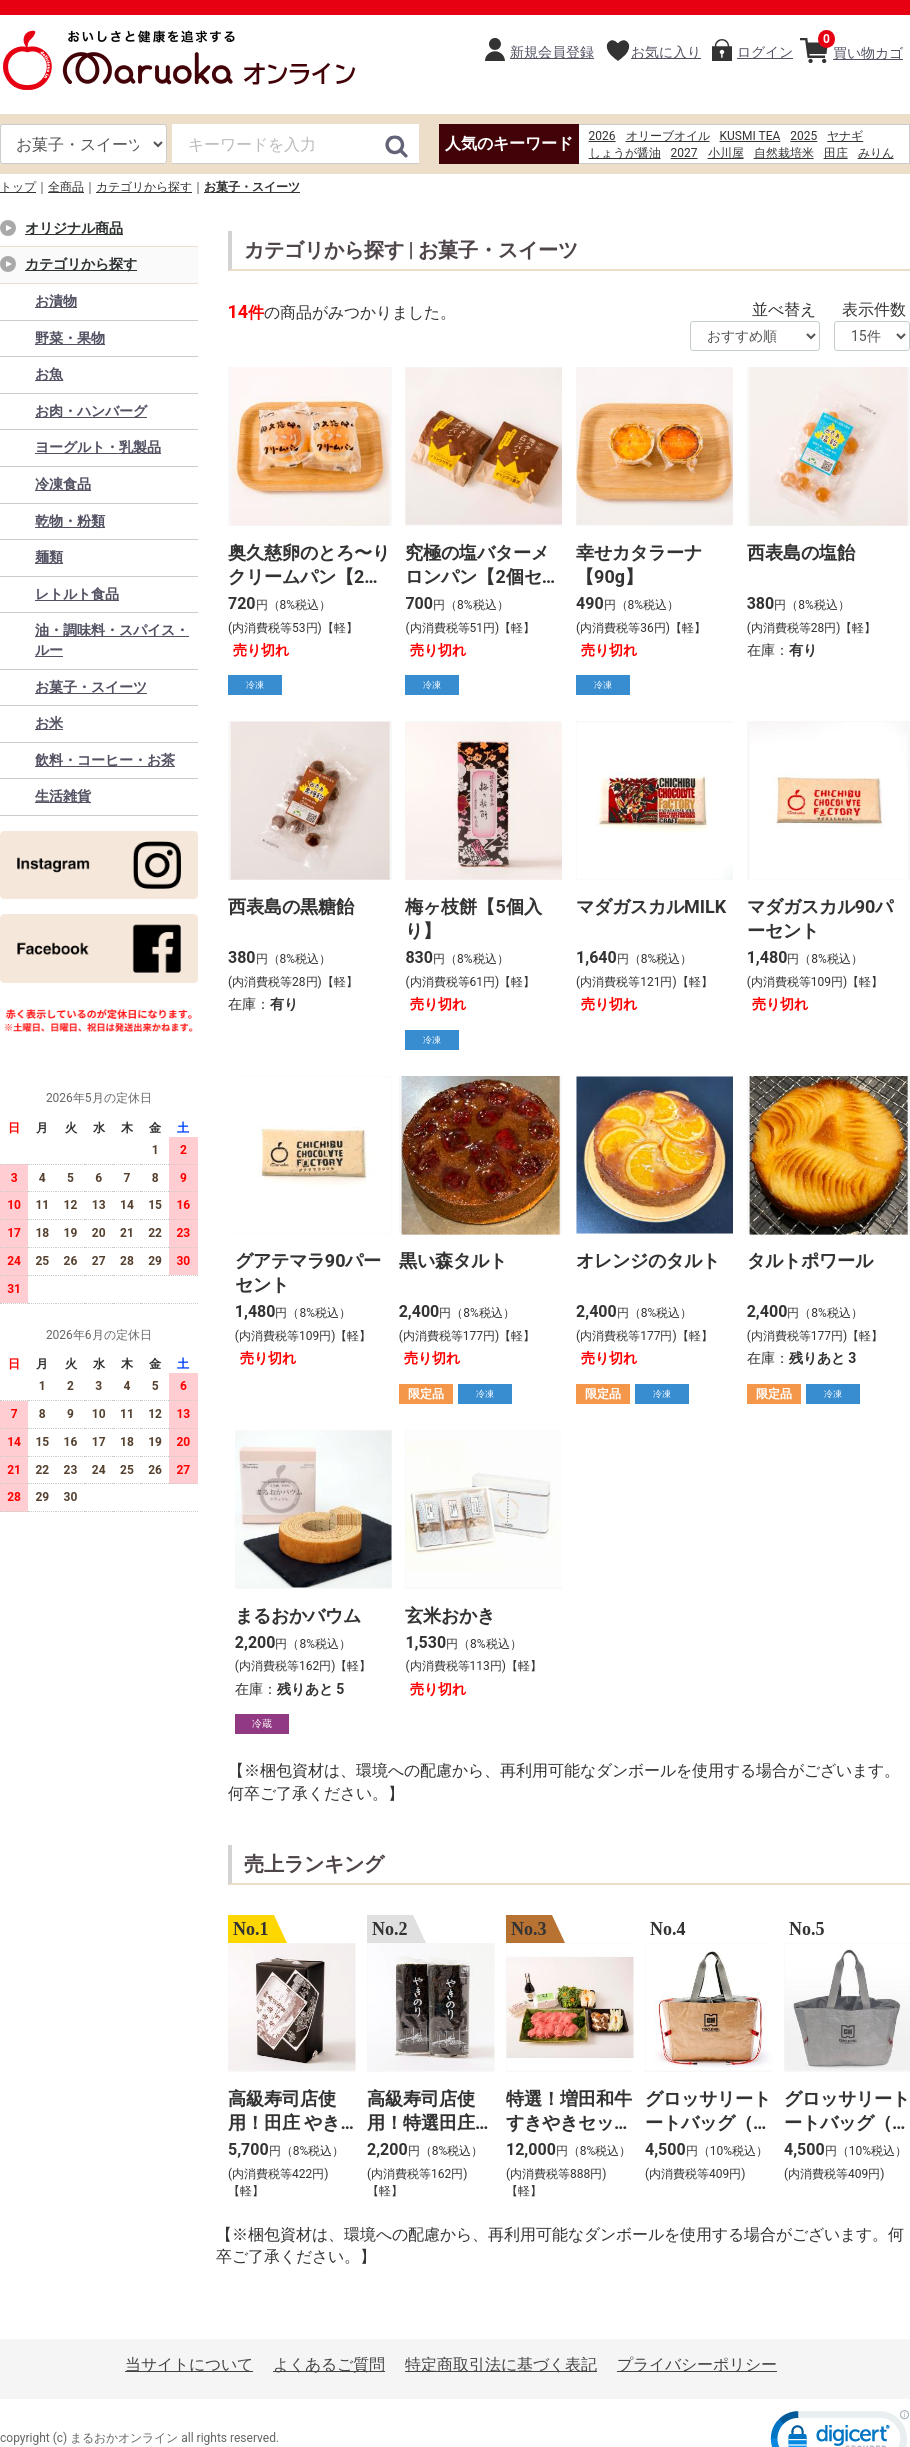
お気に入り (666, 52)
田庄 (836, 153)
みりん (876, 153)
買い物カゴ (860, 45)
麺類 (49, 557)
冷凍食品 (63, 484)
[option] (285, 2059)
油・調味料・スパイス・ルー (112, 640)
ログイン (765, 52)
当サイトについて (189, 2364)
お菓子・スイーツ (252, 187)
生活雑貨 (63, 796)
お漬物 (56, 301)
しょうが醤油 (625, 153)
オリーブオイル (668, 136)
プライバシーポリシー (697, 2364)
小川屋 (726, 153)
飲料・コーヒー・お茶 (105, 760)
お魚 (49, 374)
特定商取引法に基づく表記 (501, 2364)
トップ (18, 187)
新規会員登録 (552, 52)
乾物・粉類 (70, 521)
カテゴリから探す (144, 187)
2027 (684, 153)
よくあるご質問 (329, 2364)
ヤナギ (845, 136)
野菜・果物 (70, 338)
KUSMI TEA (750, 136)
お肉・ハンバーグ (91, 411)
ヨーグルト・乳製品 (98, 447)
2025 (803, 136)
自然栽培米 (784, 153)
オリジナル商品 (74, 228)
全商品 (66, 187)
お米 (49, 723)
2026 (602, 136)
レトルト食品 (77, 594)
